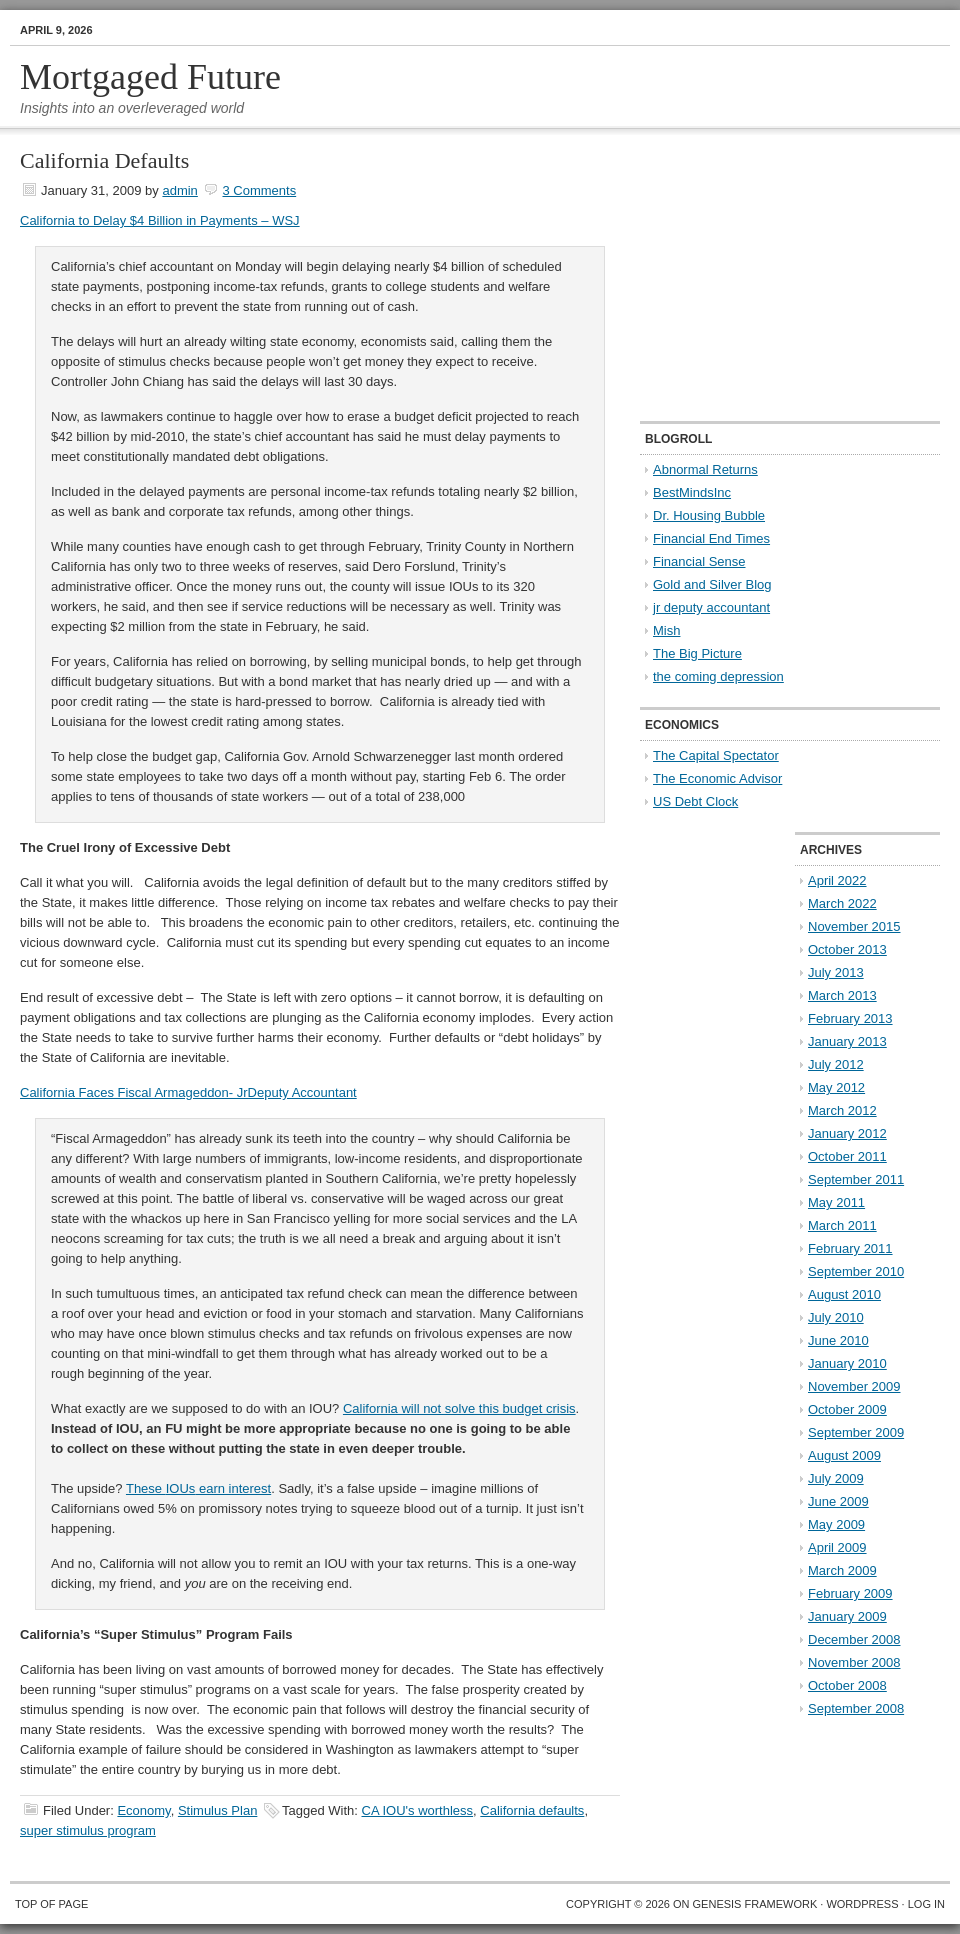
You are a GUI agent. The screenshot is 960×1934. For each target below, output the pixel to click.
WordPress (862, 1904)
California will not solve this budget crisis (459, 1408)
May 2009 (836, 1524)
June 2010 (838, 1340)
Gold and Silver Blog (712, 584)
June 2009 (838, 1501)
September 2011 (856, 1179)
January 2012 (847, 1133)
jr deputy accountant (711, 607)
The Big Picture (697, 653)
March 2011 (842, 1225)
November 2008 (854, 1662)
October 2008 (847, 1685)
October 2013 (847, 949)
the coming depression (718, 676)
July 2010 (836, 1317)
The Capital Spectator (716, 755)
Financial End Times (711, 538)
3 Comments (259, 190)
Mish (666, 630)
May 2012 (836, 1087)
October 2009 (847, 1409)
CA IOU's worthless (418, 1810)
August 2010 (844, 1294)
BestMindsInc (692, 492)
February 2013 (850, 1018)
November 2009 (854, 1386)
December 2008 (854, 1639)
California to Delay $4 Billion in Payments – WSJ (160, 220)
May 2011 (836, 1202)
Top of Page (51, 1904)
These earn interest (198, 1488)
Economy (143, 1810)
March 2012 (842, 1110)
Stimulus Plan (217, 1810)
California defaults (532, 1810)
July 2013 (836, 972)
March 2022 (842, 903)
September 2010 (856, 1271)
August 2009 (844, 1455)
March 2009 (842, 1570)
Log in (926, 1904)
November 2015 (854, 926)
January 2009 (847, 1616)
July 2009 (836, 1478)
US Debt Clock (695, 801)
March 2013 (842, 995)
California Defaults (104, 160)
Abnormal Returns (705, 469)
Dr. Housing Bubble (709, 515)
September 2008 (856, 1708)
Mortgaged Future (150, 77)
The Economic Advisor (717, 778)
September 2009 (856, 1432)
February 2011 (850, 1248)
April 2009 (837, 1547)
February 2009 (850, 1593)
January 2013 (847, 1041)
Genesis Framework (755, 1904)
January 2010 (847, 1363)
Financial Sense (699, 561)
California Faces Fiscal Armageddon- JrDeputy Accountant (188, 1092)
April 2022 (837, 880)
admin (179, 190)
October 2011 (847, 1156)
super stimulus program (88, 1830)
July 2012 (836, 1064)
